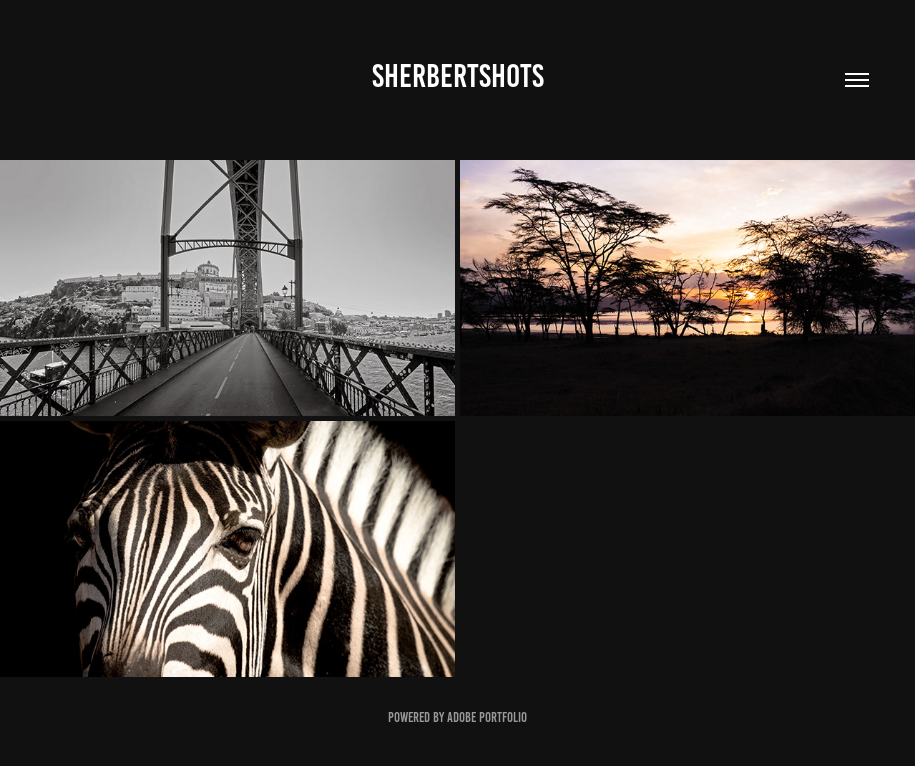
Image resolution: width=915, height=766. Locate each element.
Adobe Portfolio (487, 717)
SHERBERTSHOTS (458, 76)
